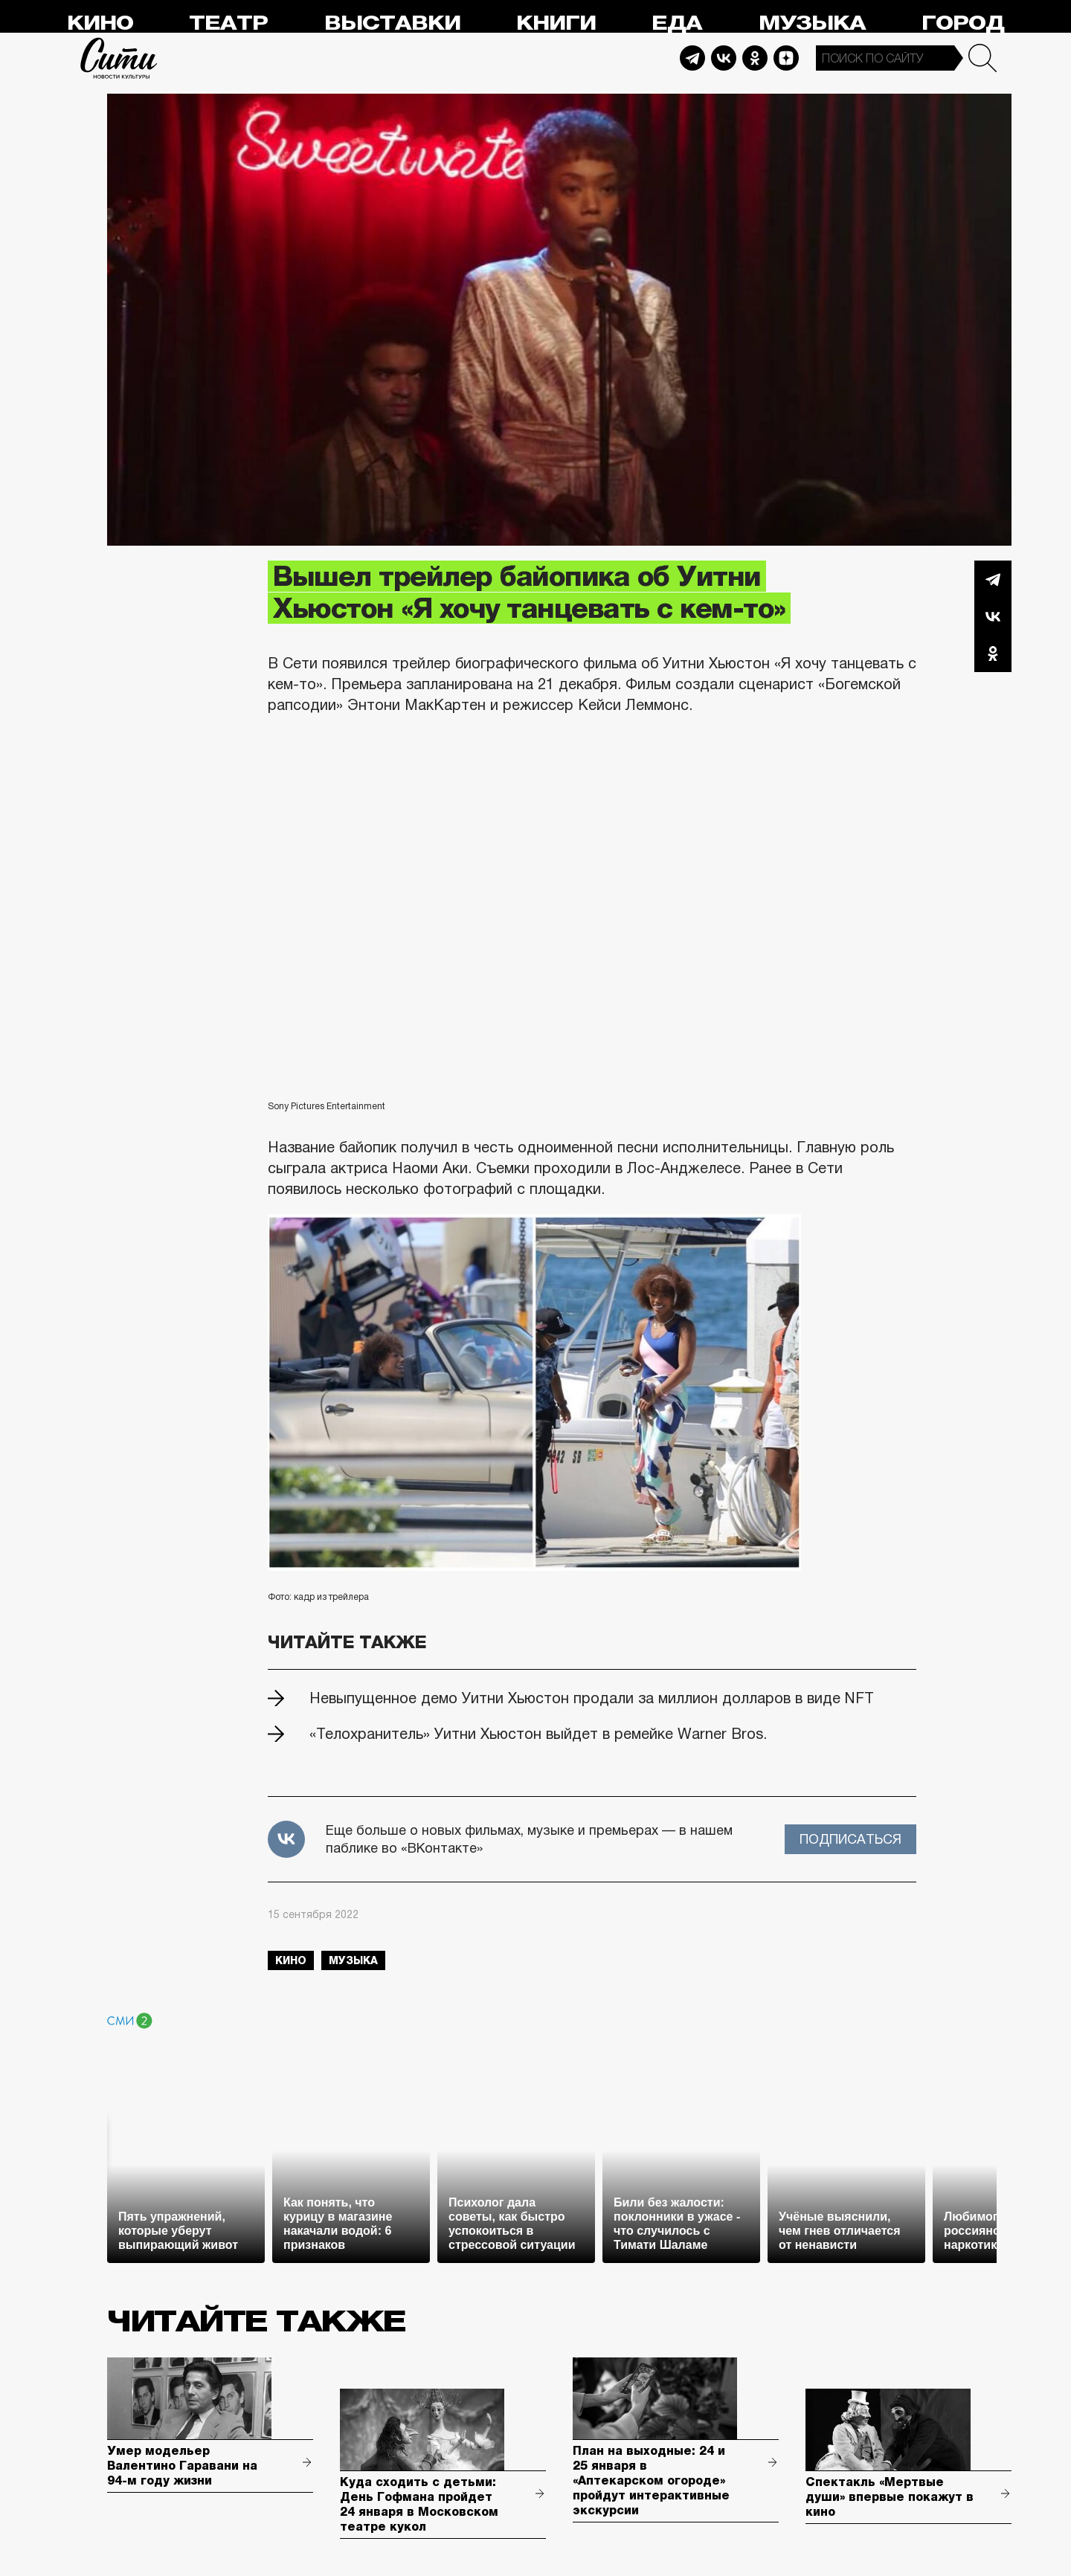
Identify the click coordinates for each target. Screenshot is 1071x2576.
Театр (228, 23)
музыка (353, 1960)
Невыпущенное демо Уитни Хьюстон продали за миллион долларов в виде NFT (591, 1698)
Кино (100, 23)
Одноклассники (993, 653)
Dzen (786, 58)
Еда (677, 23)
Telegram (692, 58)
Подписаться (850, 1839)
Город (963, 23)
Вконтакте (993, 616)
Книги (556, 23)
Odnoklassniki (755, 58)
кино (290, 1960)
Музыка (812, 23)
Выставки (392, 23)
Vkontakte (723, 58)
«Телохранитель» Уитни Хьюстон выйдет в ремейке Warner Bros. (538, 1734)
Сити (119, 58)
